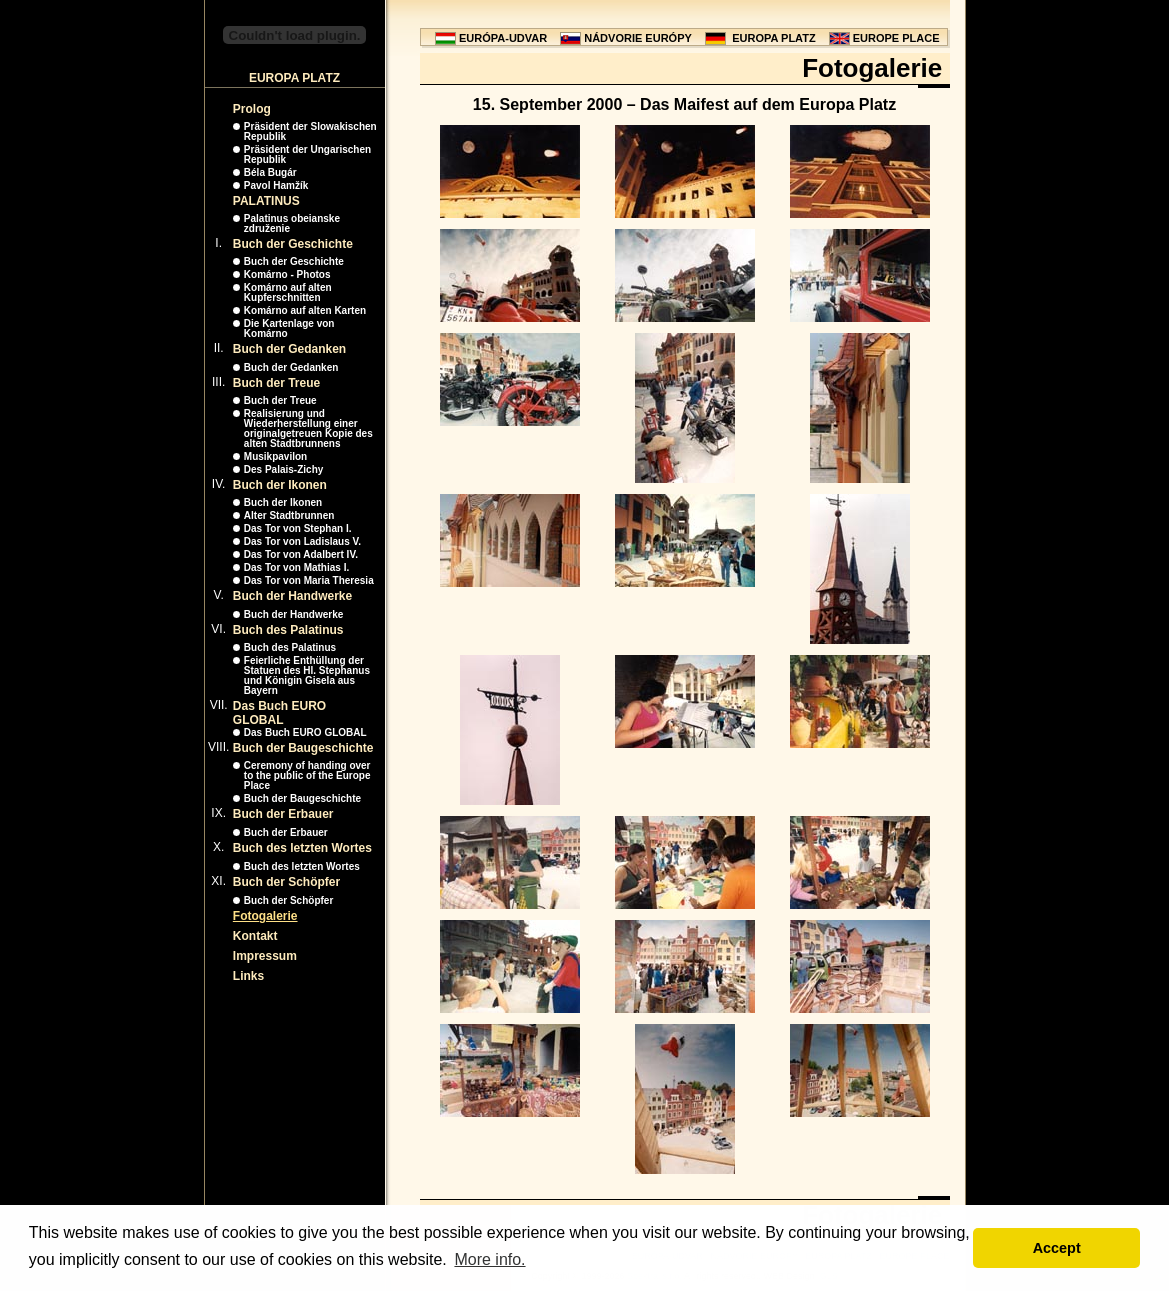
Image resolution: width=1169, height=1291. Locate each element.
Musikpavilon (275, 456)
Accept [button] (1057, 1248)
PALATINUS (266, 201)
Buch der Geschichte (293, 244)
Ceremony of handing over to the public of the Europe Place (307, 775)
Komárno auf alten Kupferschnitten (288, 292)
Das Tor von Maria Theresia (309, 580)
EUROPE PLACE (896, 38)
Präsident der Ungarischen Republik (307, 154)
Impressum (265, 956)
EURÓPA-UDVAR (503, 38)
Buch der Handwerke (292, 596)
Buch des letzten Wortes (302, 848)
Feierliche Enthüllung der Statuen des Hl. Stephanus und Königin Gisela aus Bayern (307, 675)
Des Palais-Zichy (283, 469)
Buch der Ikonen (280, 485)
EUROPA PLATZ (774, 38)
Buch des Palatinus (288, 630)
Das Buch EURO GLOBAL (279, 713)
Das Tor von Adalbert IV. (301, 554)
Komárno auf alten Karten (305, 310)
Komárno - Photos (287, 274)
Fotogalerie (265, 916)
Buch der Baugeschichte (303, 748)
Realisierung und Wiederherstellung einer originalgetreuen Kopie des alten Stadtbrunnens (308, 428)
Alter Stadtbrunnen (289, 515)
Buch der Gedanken (289, 349)
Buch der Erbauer (283, 814)
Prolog (252, 109)
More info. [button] (489, 1259)
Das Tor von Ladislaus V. (302, 541)
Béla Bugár (270, 172)
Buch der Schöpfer (286, 882)
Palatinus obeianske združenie (292, 223)
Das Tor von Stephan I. (298, 528)
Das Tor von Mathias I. (296, 567)
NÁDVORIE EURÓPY (638, 38)
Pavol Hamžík (276, 185)
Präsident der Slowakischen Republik (310, 131)
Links (248, 976)
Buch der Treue (276, 383)
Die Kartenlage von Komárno (289, 328)
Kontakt (255, 936)
